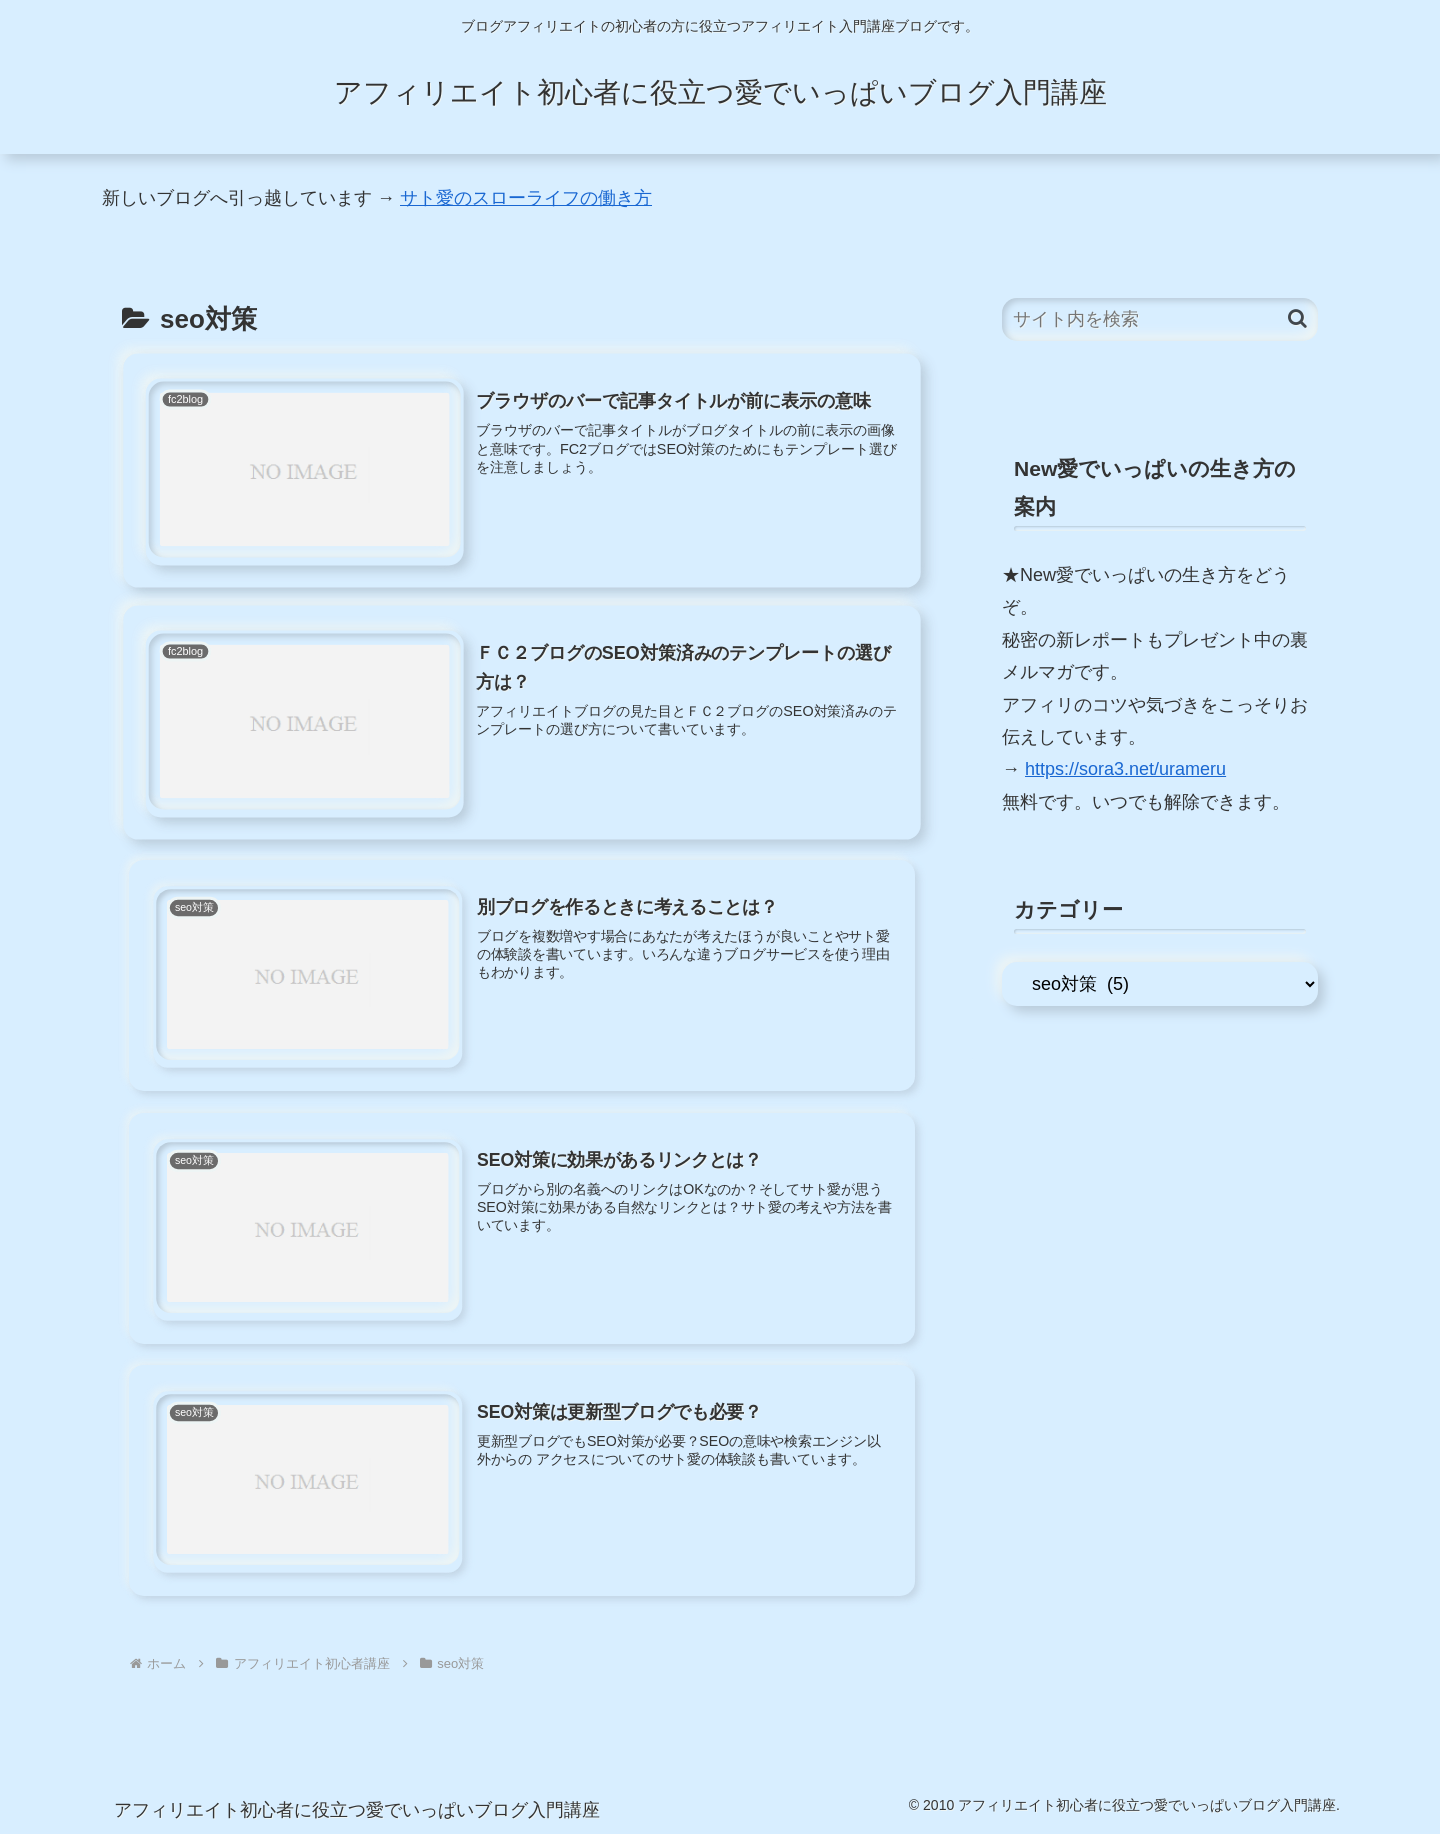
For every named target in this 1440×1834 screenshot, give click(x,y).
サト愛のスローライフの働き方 (526, 198)
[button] (1297, 318)
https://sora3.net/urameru (1125, 769)
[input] (1160, 319)
